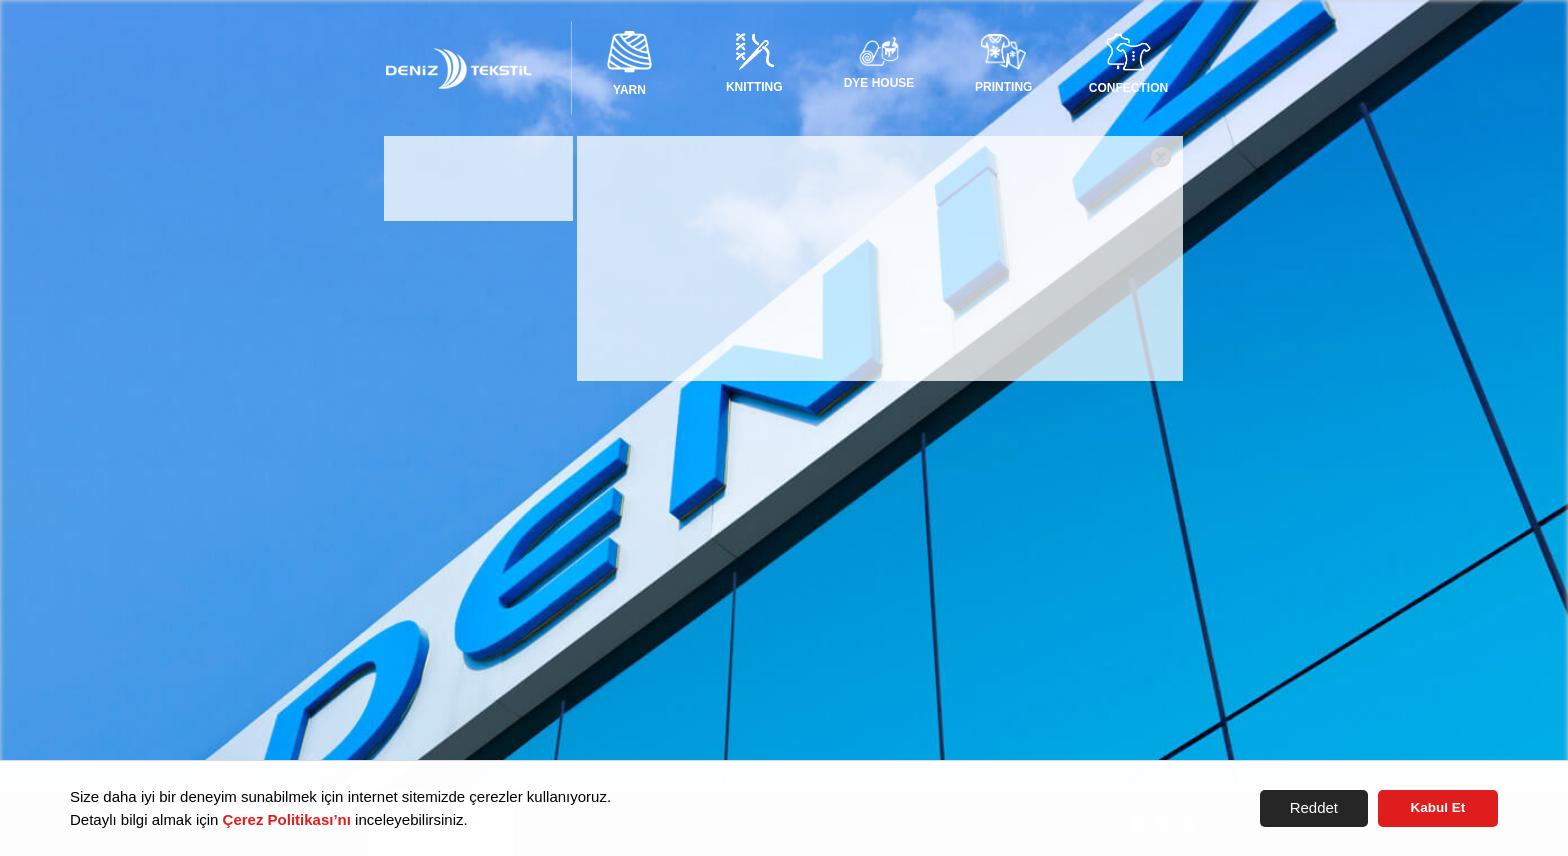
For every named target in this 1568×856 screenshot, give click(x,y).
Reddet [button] (1314, 807)
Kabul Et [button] (1438, 807)
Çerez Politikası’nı (287, 819)
